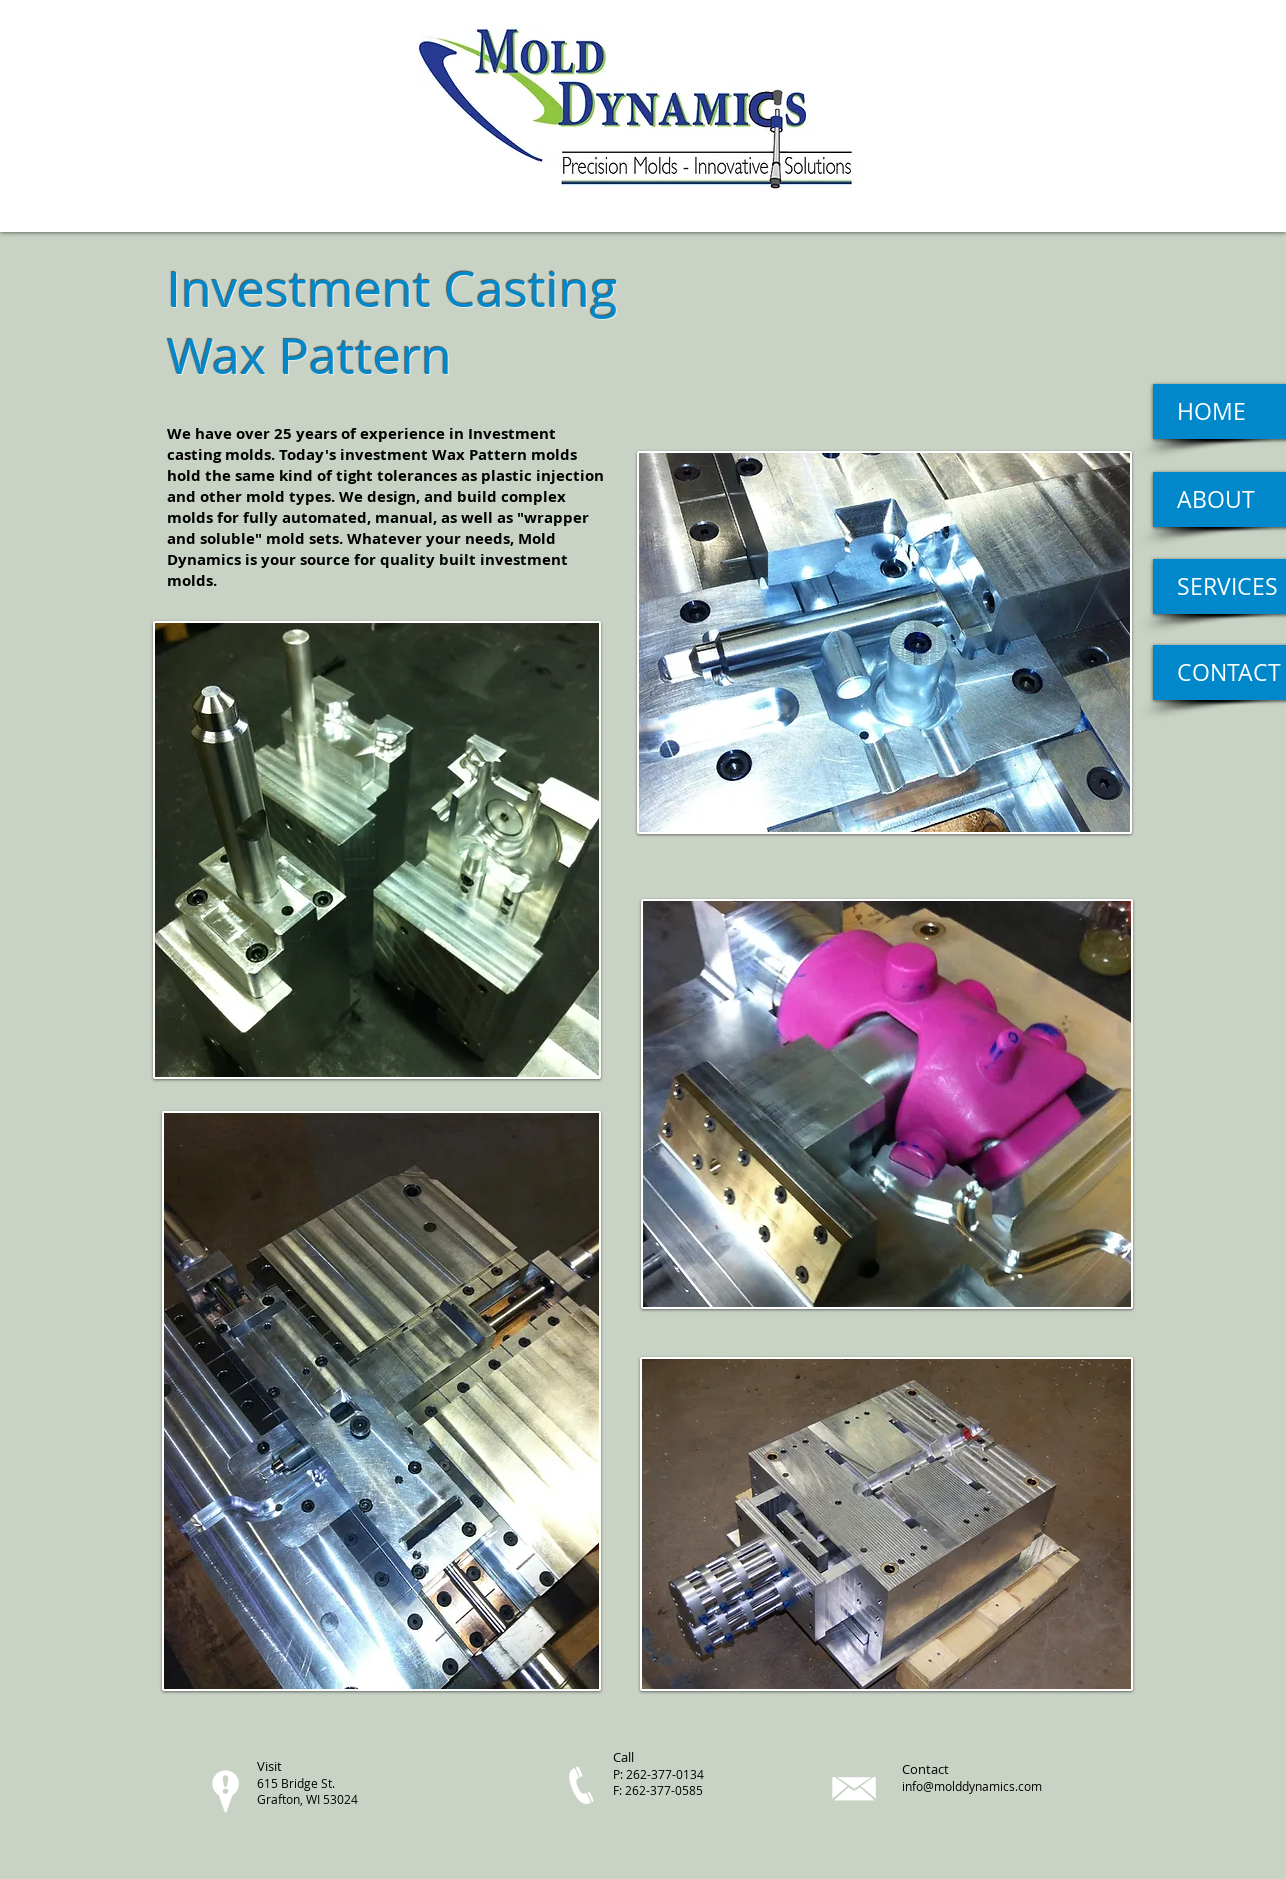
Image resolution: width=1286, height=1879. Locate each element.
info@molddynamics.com (972, 1786)
